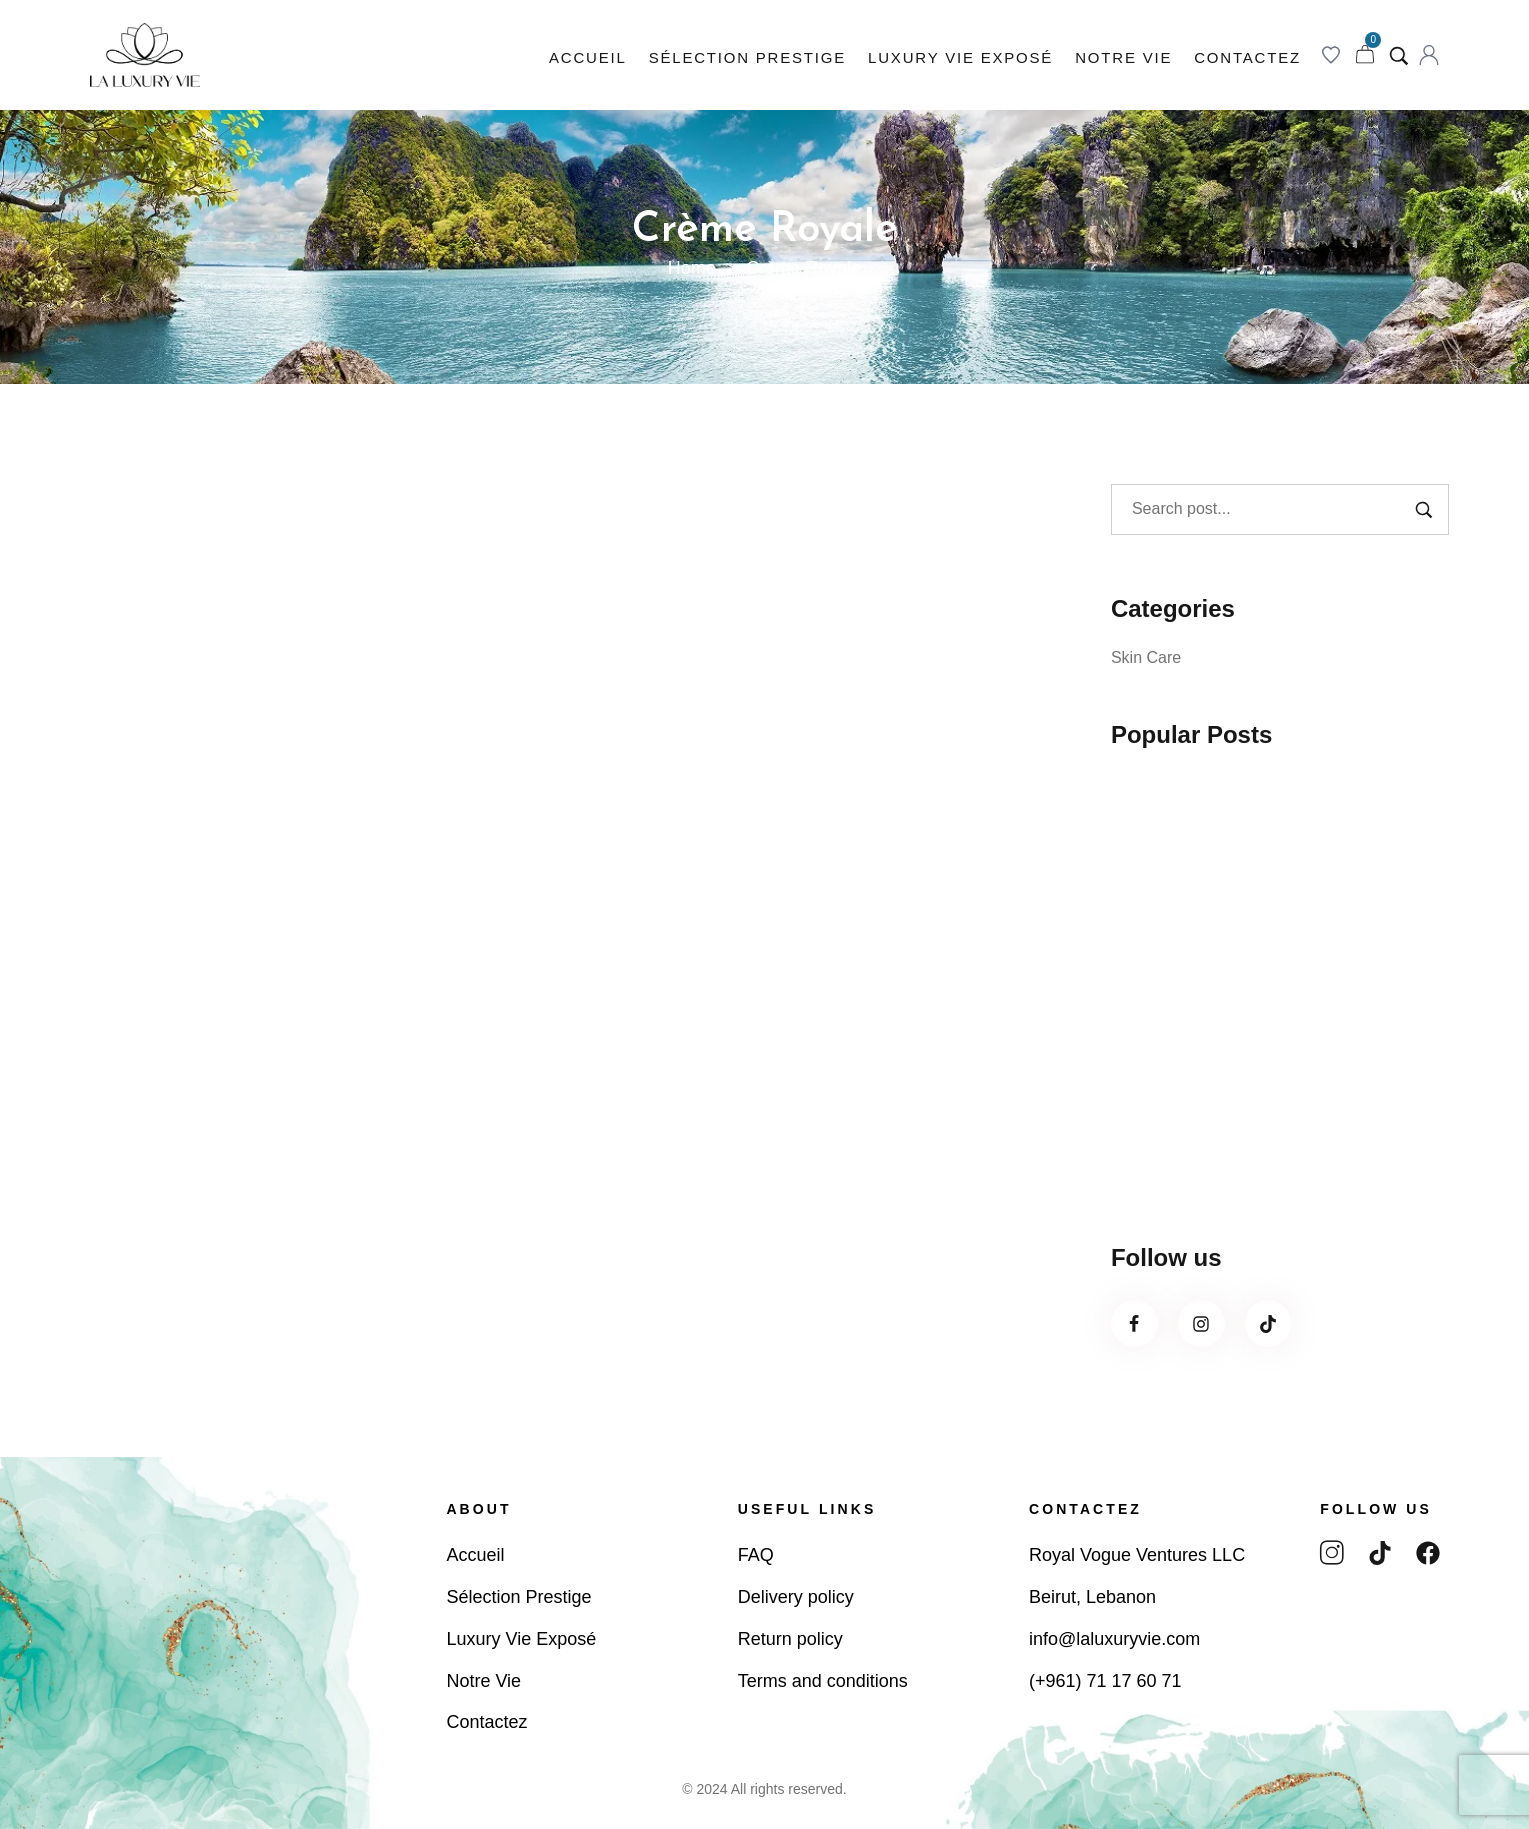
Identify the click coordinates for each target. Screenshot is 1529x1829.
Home (692, 268)
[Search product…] (1399, 54)
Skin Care (1146, 657)
